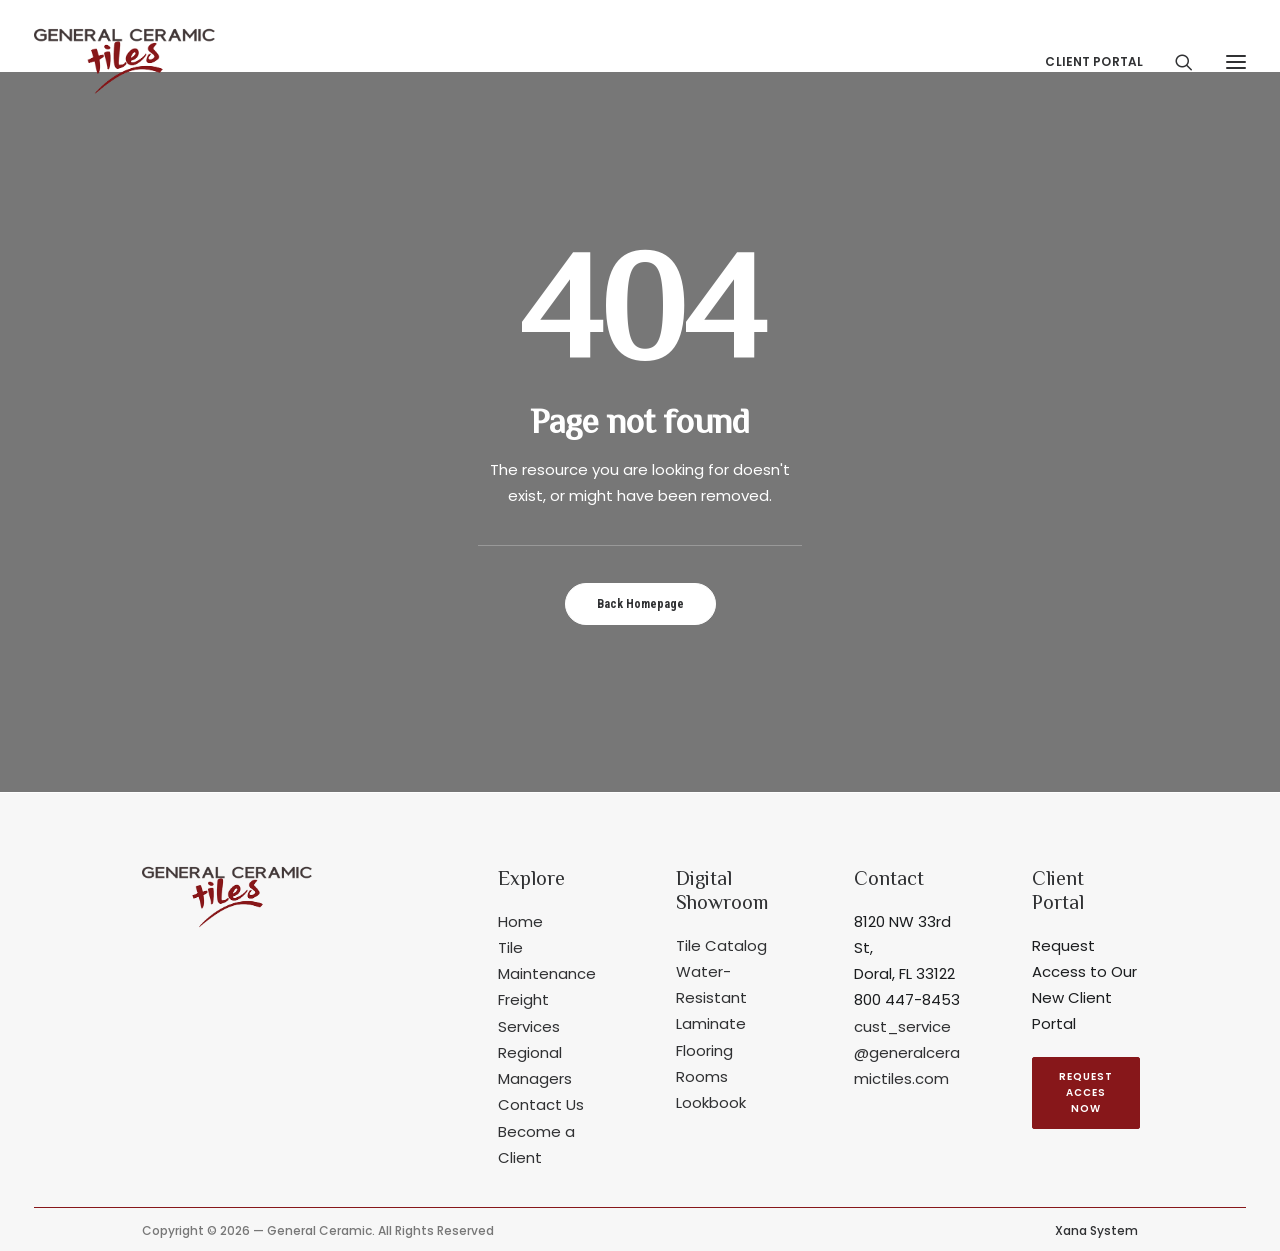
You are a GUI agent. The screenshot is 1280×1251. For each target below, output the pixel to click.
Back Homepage (640, 604)
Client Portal (1094, 61)
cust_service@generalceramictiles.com (907, 1053)
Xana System (1096, 1230)
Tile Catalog (721, 945)
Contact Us (541, 1104)
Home (520, 921)
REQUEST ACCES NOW (1087, 1092)
